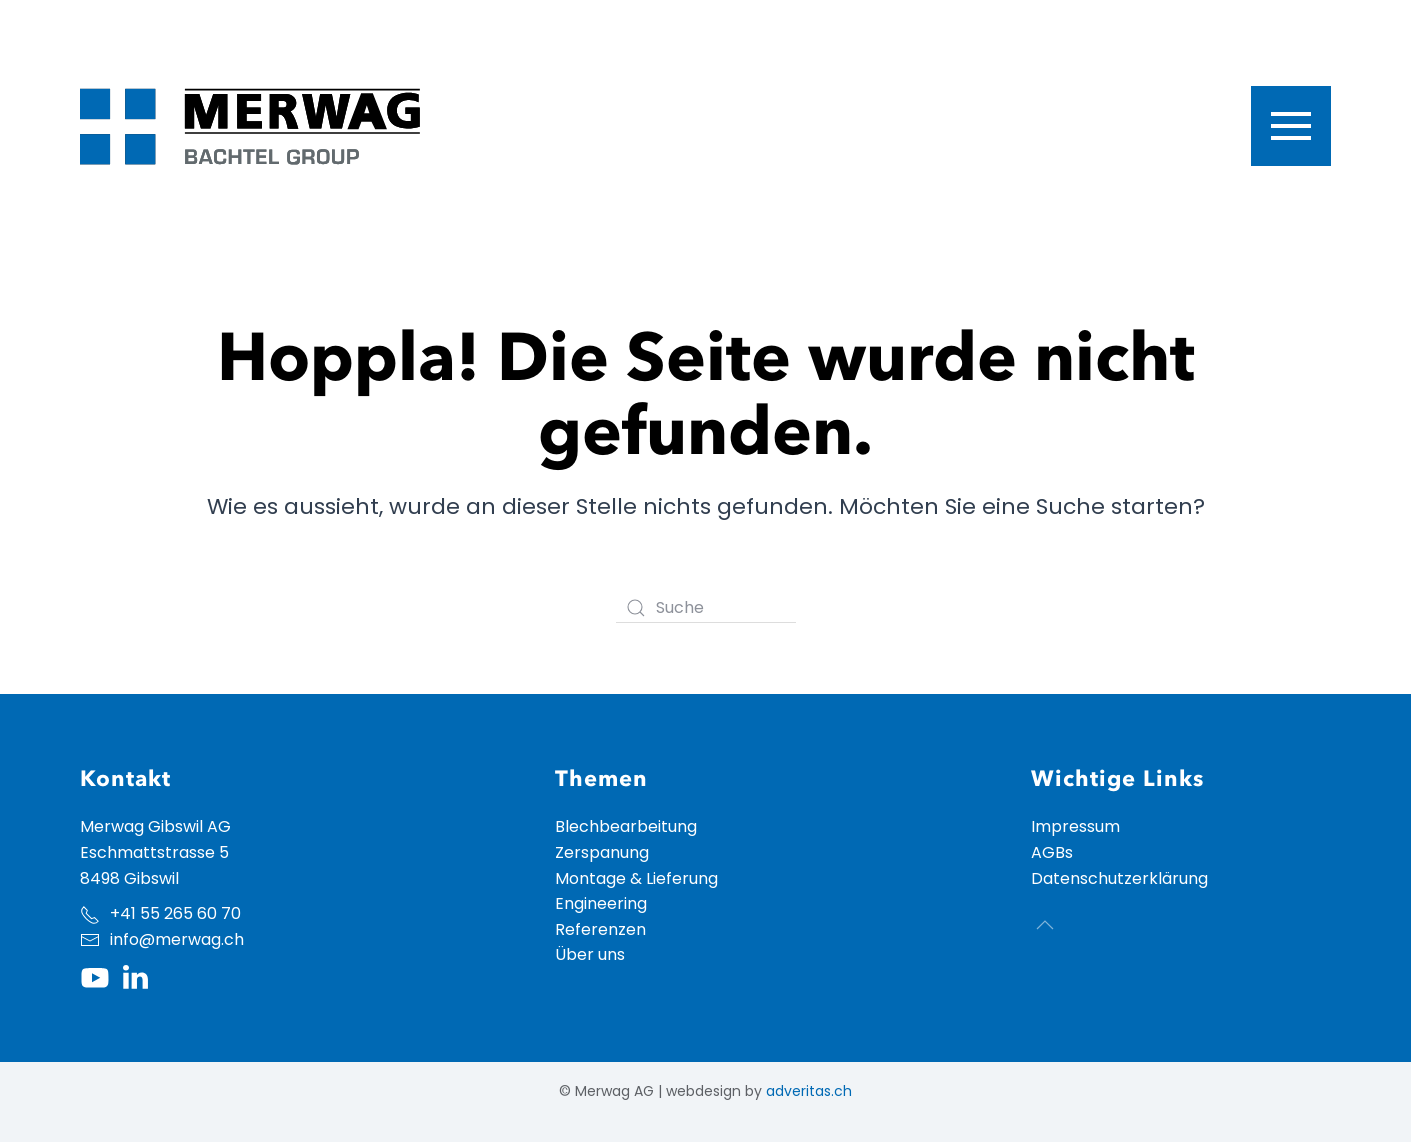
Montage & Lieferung (636, 878)
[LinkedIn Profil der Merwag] (135, 976)
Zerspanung (602, 852)
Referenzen (600, 929)
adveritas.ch (809, 1091)
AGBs (1052, 852)
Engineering (601, 903)
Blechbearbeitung (626, 826)
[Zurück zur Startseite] (250, 126)
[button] (1291, 126)
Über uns (590, 954)
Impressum (1075, 826)
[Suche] (706, 608)
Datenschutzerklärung (1119, 878)
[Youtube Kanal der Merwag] (95, 976)
